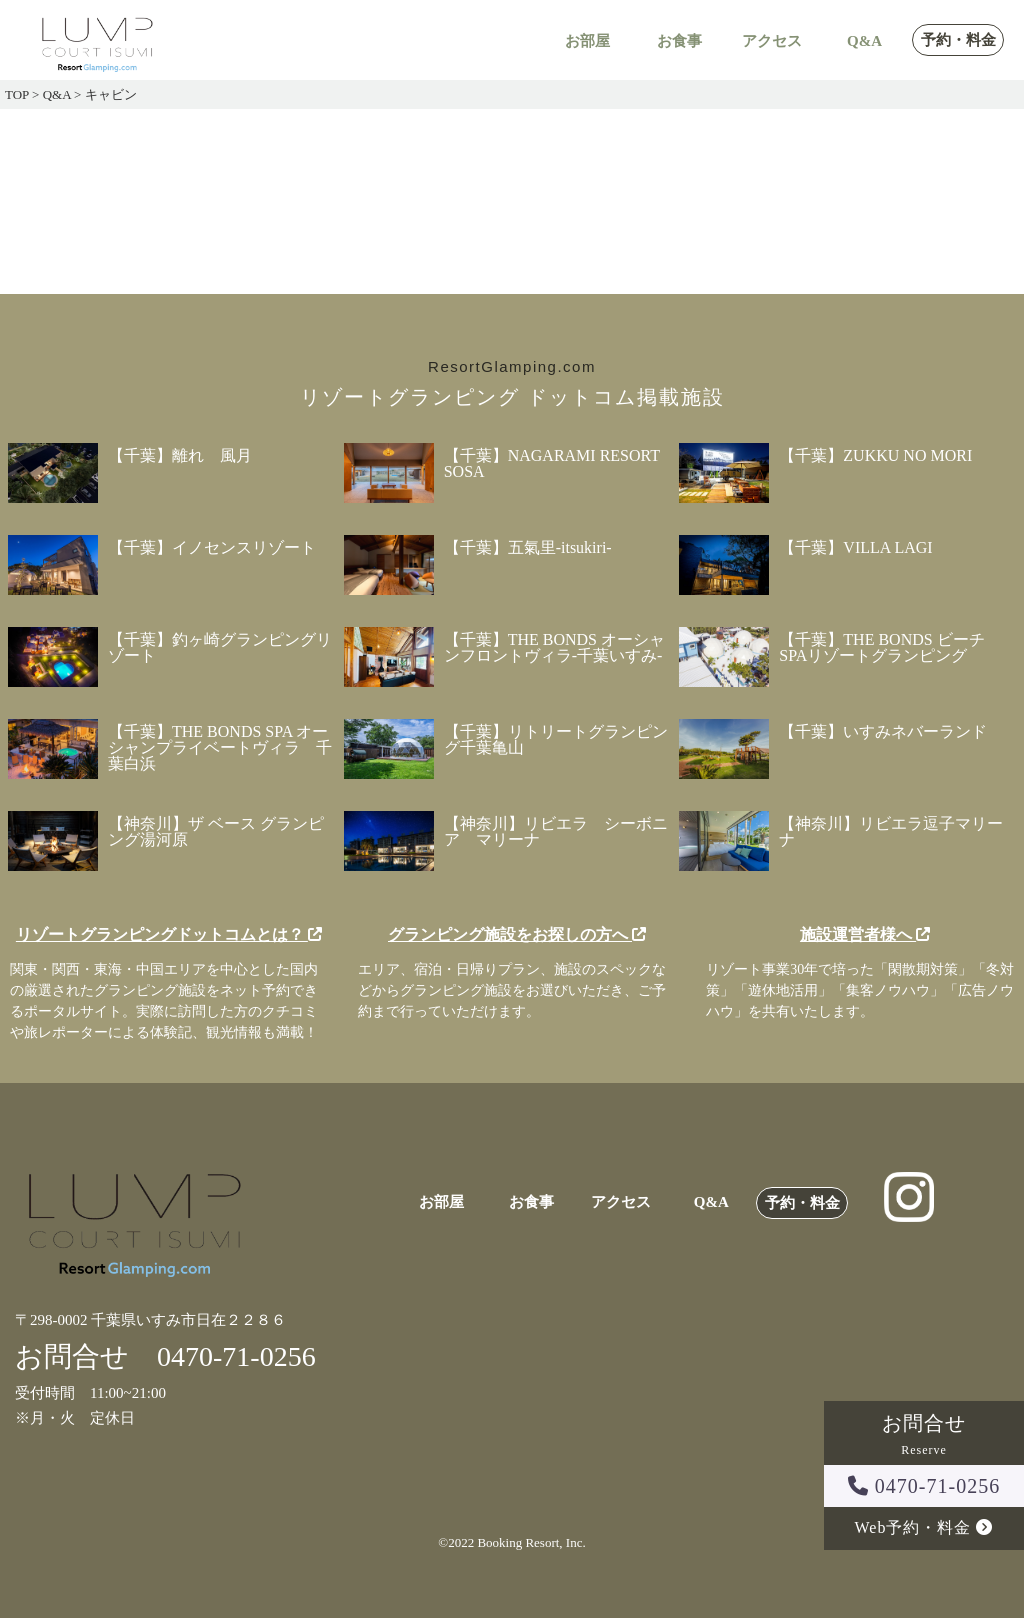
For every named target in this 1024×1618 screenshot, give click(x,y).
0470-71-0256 (924, 1486)
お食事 (679, 41)
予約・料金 (958, 40)
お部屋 (587, 41)
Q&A (864, 41)
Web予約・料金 (924, 1527)
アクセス (772, 41)
